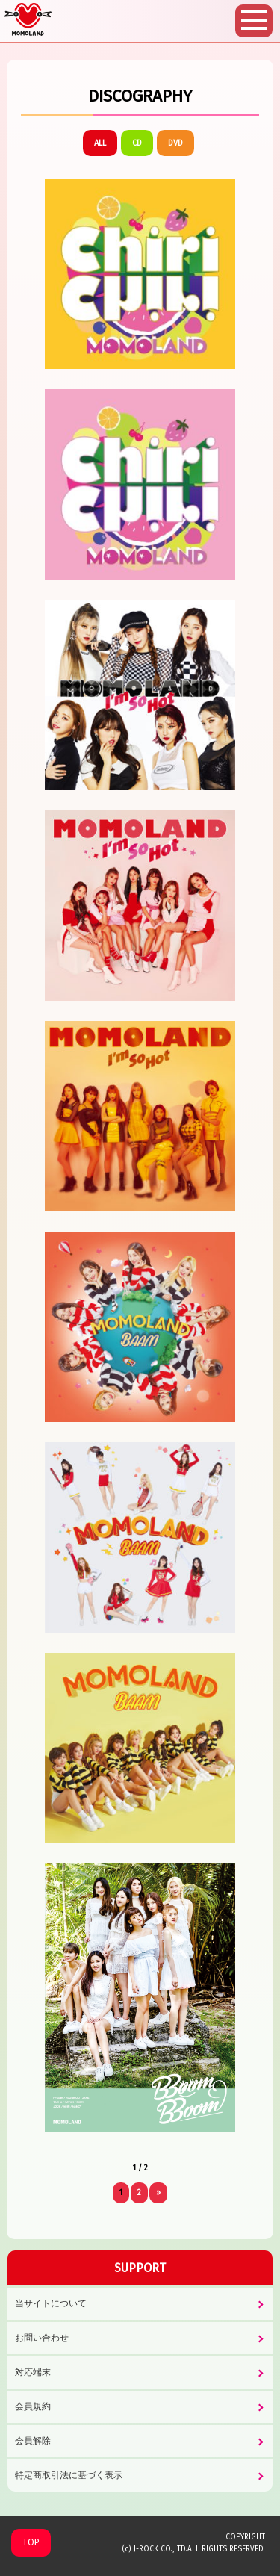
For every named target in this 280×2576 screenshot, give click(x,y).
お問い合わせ (42, 2338)
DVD (175, 143)
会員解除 (33, 2441)
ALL (100, 143)
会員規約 (33, 2406)
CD (137, 143)
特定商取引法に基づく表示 (68, 2475)
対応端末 (33, 2372)
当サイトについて (51, 2303)
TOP (31, 2542)
